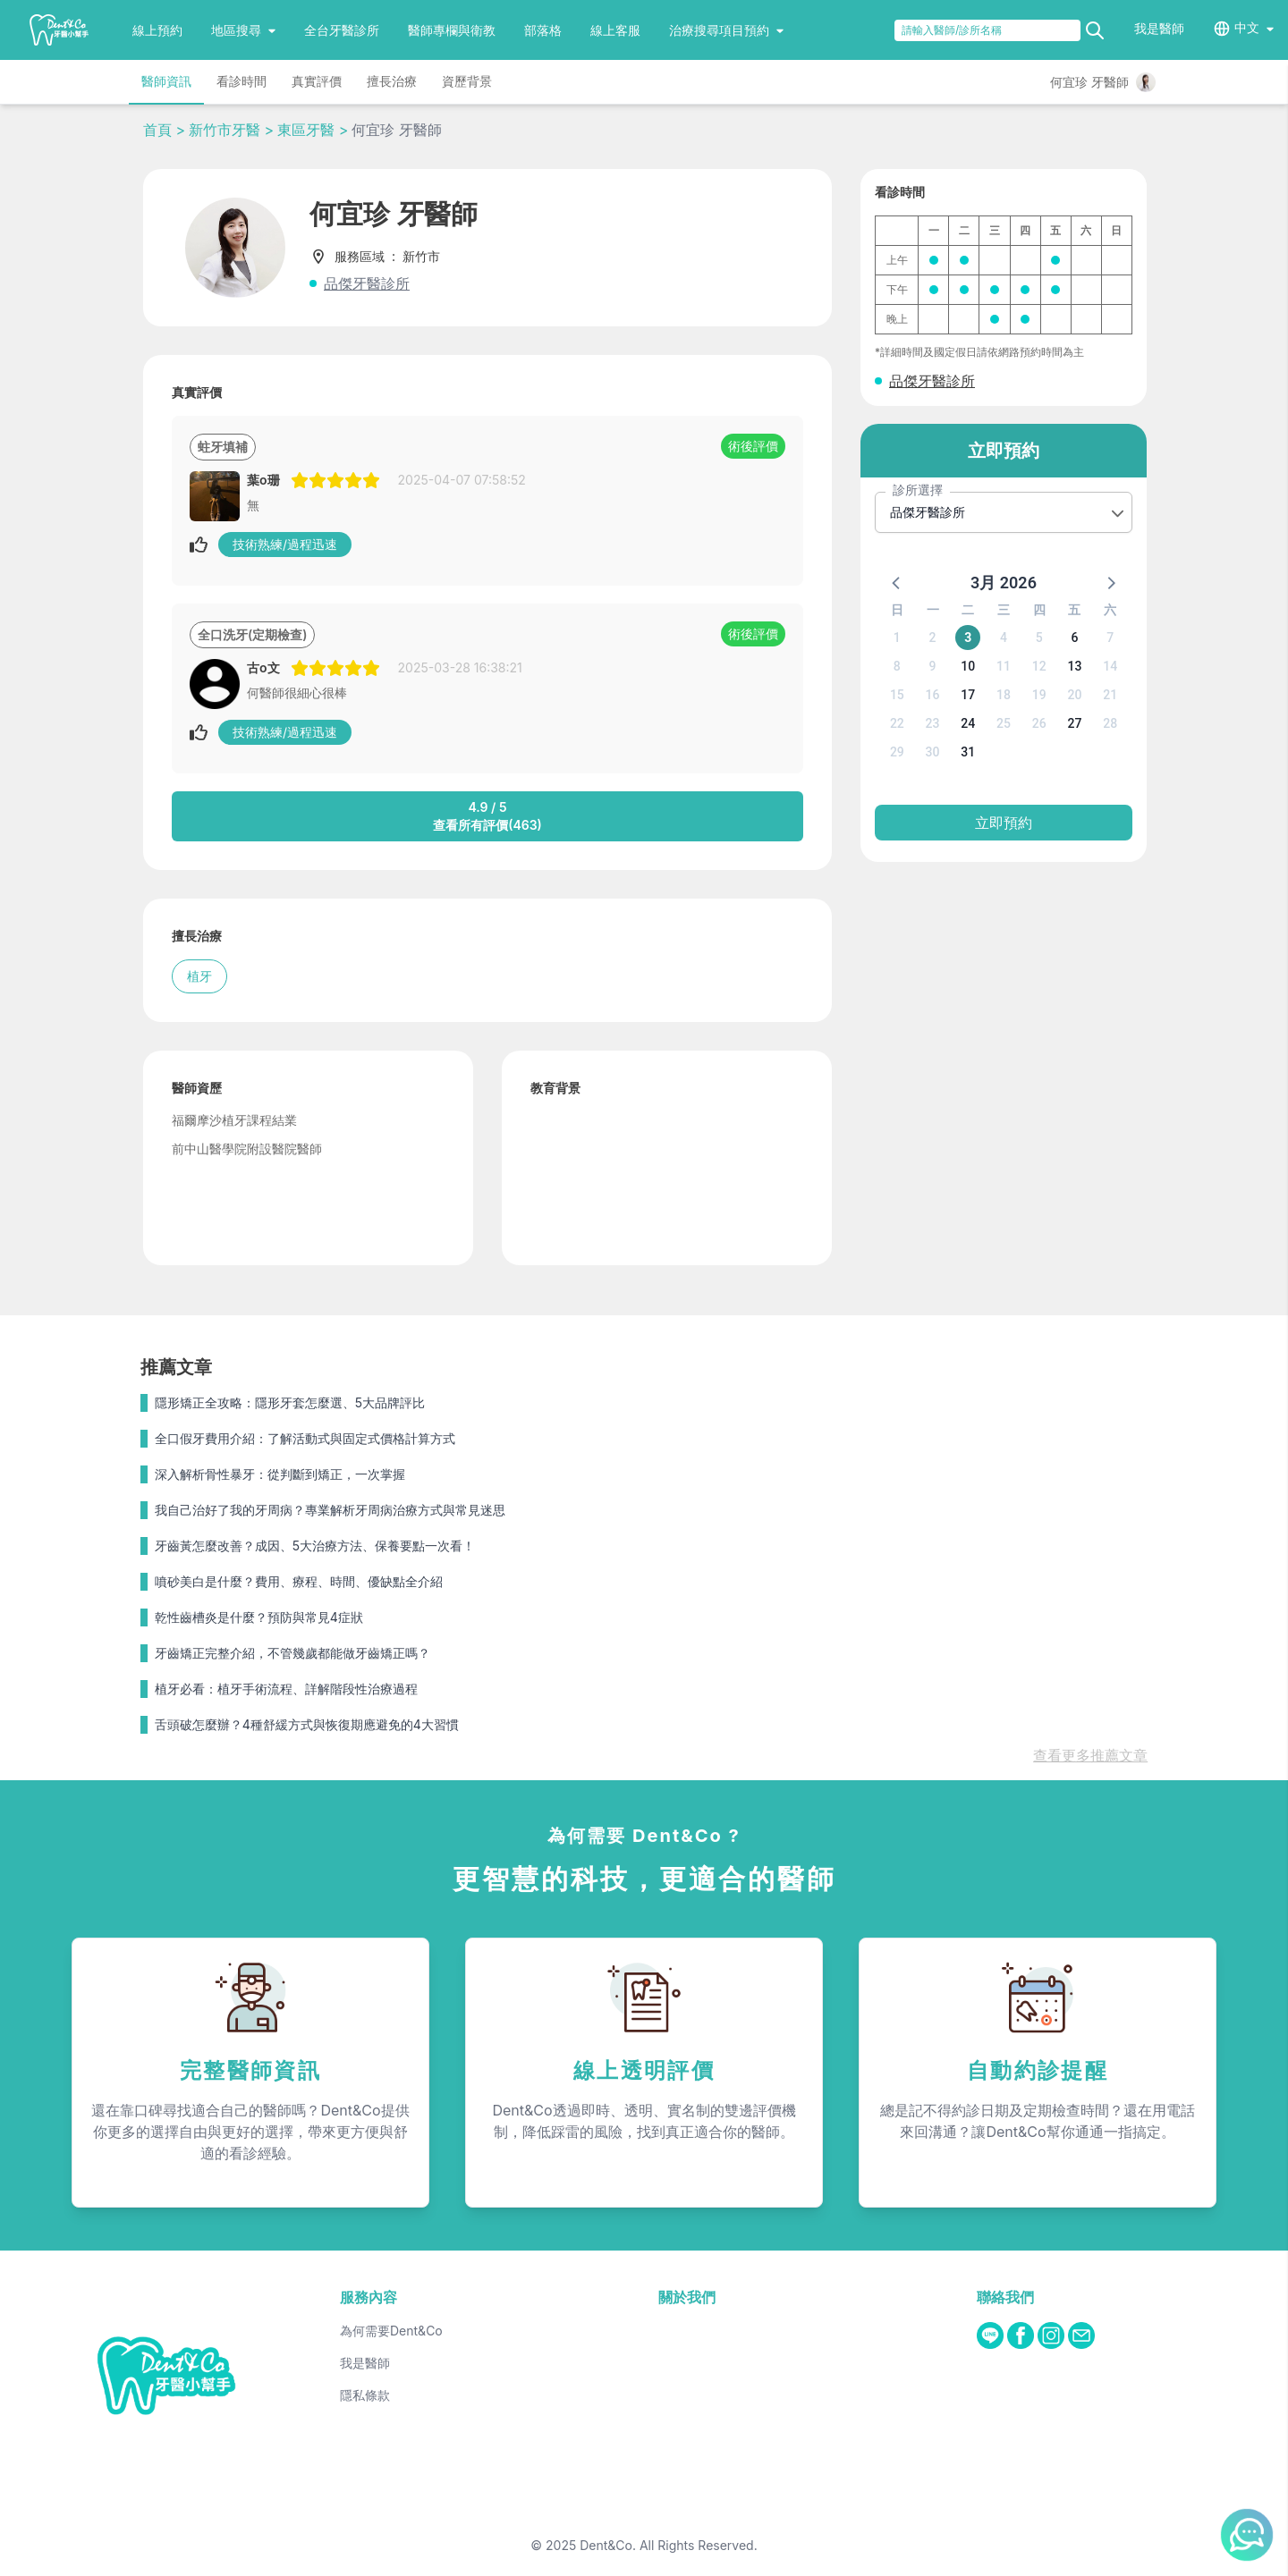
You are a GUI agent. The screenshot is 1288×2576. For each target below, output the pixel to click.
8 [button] (897, 666)
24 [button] (968, 723)
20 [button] (1074, 695)
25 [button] (1003, 723)
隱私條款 (365, 2395)
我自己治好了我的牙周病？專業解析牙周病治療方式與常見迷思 (330, 1509)
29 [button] (897, 752)
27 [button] (1074, 723)
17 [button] (968, 695)
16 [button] (933, 695)
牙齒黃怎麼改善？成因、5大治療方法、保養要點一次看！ (315, 1545)
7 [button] (1110, 637)
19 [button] (1039, 695)
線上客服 (615, 30)
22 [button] (897, 723)
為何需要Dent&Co (391, 2330)
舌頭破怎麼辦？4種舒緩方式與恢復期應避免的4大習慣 (307, 1724)
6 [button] (1074, 637)
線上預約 (157, 30)
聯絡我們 (1005, 2297)
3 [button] (967, 637)
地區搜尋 (243, 30)
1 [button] (897, 637)
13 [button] (1074, 666)
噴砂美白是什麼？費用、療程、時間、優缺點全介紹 (299, 1581)
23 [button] (933, 723)
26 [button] (1039, 723)
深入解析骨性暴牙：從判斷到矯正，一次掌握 (280, 1474)
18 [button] (1003, 695)
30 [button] (933, 752)
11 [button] (1003, 666)
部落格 (543, 30)
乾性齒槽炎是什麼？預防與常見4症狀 (259, 1617)
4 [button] (1003, 637)
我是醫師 (1159, 28)
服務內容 (368, 2297)
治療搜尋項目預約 (726, 30)
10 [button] (968, 666)
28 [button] (1110, 723)
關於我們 (687, 2297)
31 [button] (968, 752)
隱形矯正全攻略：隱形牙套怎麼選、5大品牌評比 (290, 1402)
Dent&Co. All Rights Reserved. (669, 2545)
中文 (1246, 27)
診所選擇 (918, 489)
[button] (897, 582)
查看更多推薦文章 (1090, 1755)
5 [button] (1039, 637)
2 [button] (932, 637)
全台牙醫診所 (341, 30)
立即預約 (1003, 823)
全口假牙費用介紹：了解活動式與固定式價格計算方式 (305, 1438)
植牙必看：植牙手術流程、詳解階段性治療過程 (286, 1688)
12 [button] (1039, 666)
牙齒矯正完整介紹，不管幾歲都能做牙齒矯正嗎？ (292, 1652)
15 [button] (897, 695)
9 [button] (932, 666)
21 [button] (1110, 695)
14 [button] (1110, 666)
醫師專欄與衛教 (452, 30)
